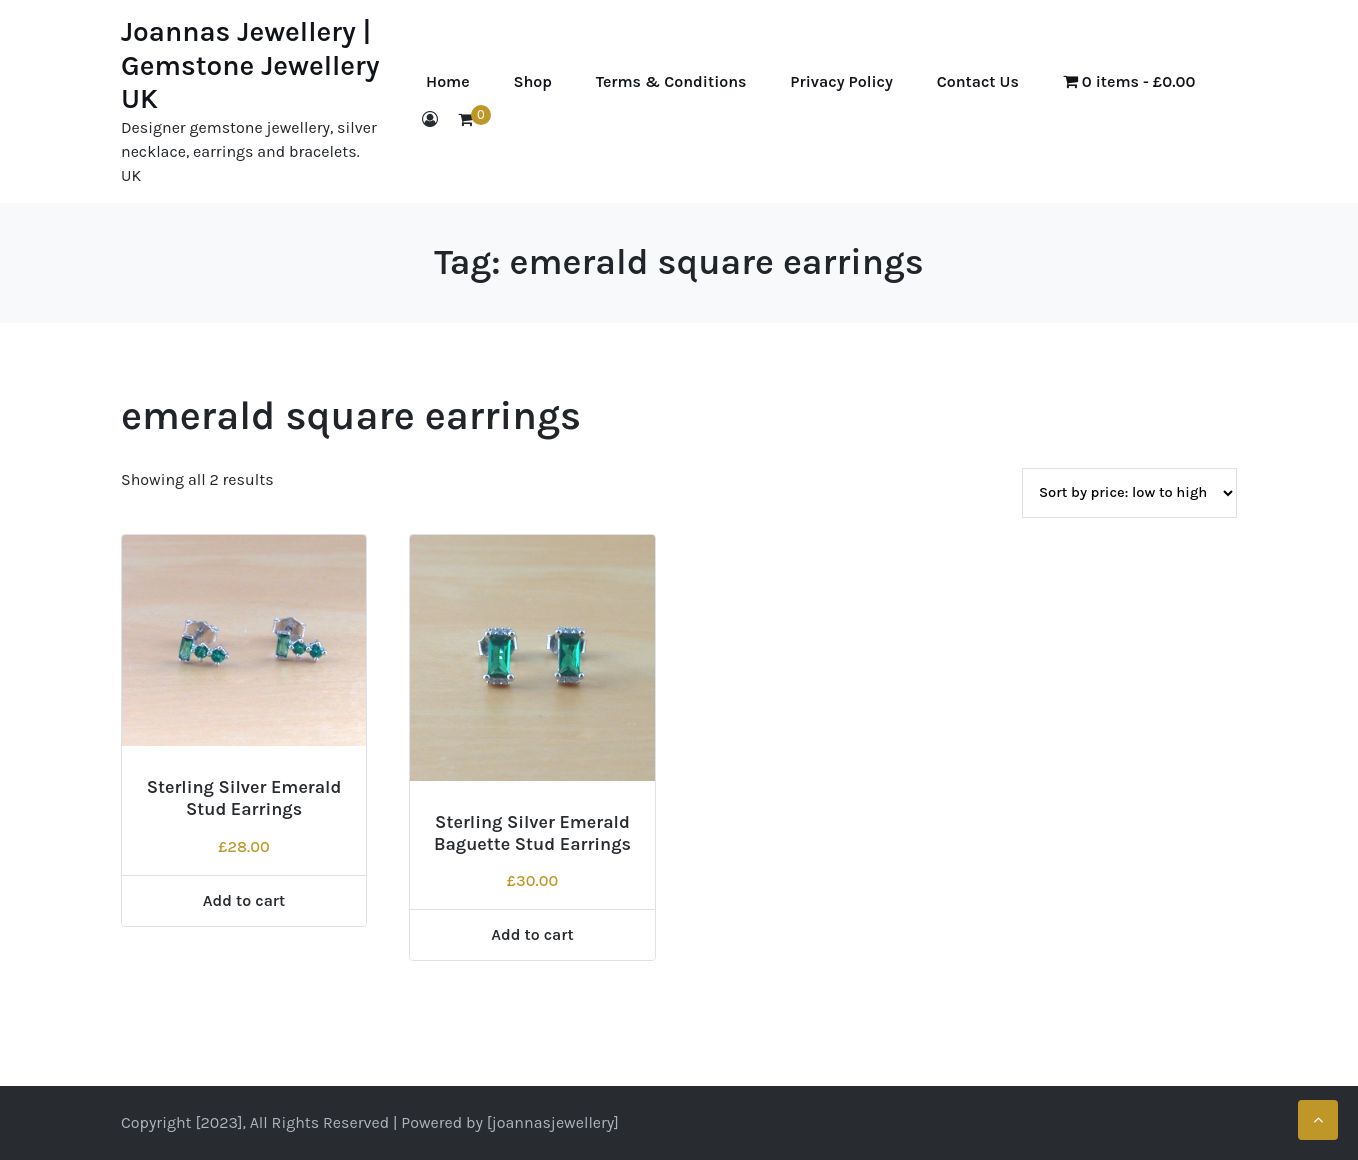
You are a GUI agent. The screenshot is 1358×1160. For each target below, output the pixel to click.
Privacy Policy (841, 81)
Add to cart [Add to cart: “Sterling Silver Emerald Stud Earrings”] (244, 900)
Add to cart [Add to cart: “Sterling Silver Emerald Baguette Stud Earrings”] (532, 934)
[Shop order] (1129, 493)
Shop (532, 81)
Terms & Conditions (671, 81)
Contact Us (978, 81)
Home (448, 81)
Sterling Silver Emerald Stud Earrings (244, 798)
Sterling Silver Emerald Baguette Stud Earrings (532, 833)
